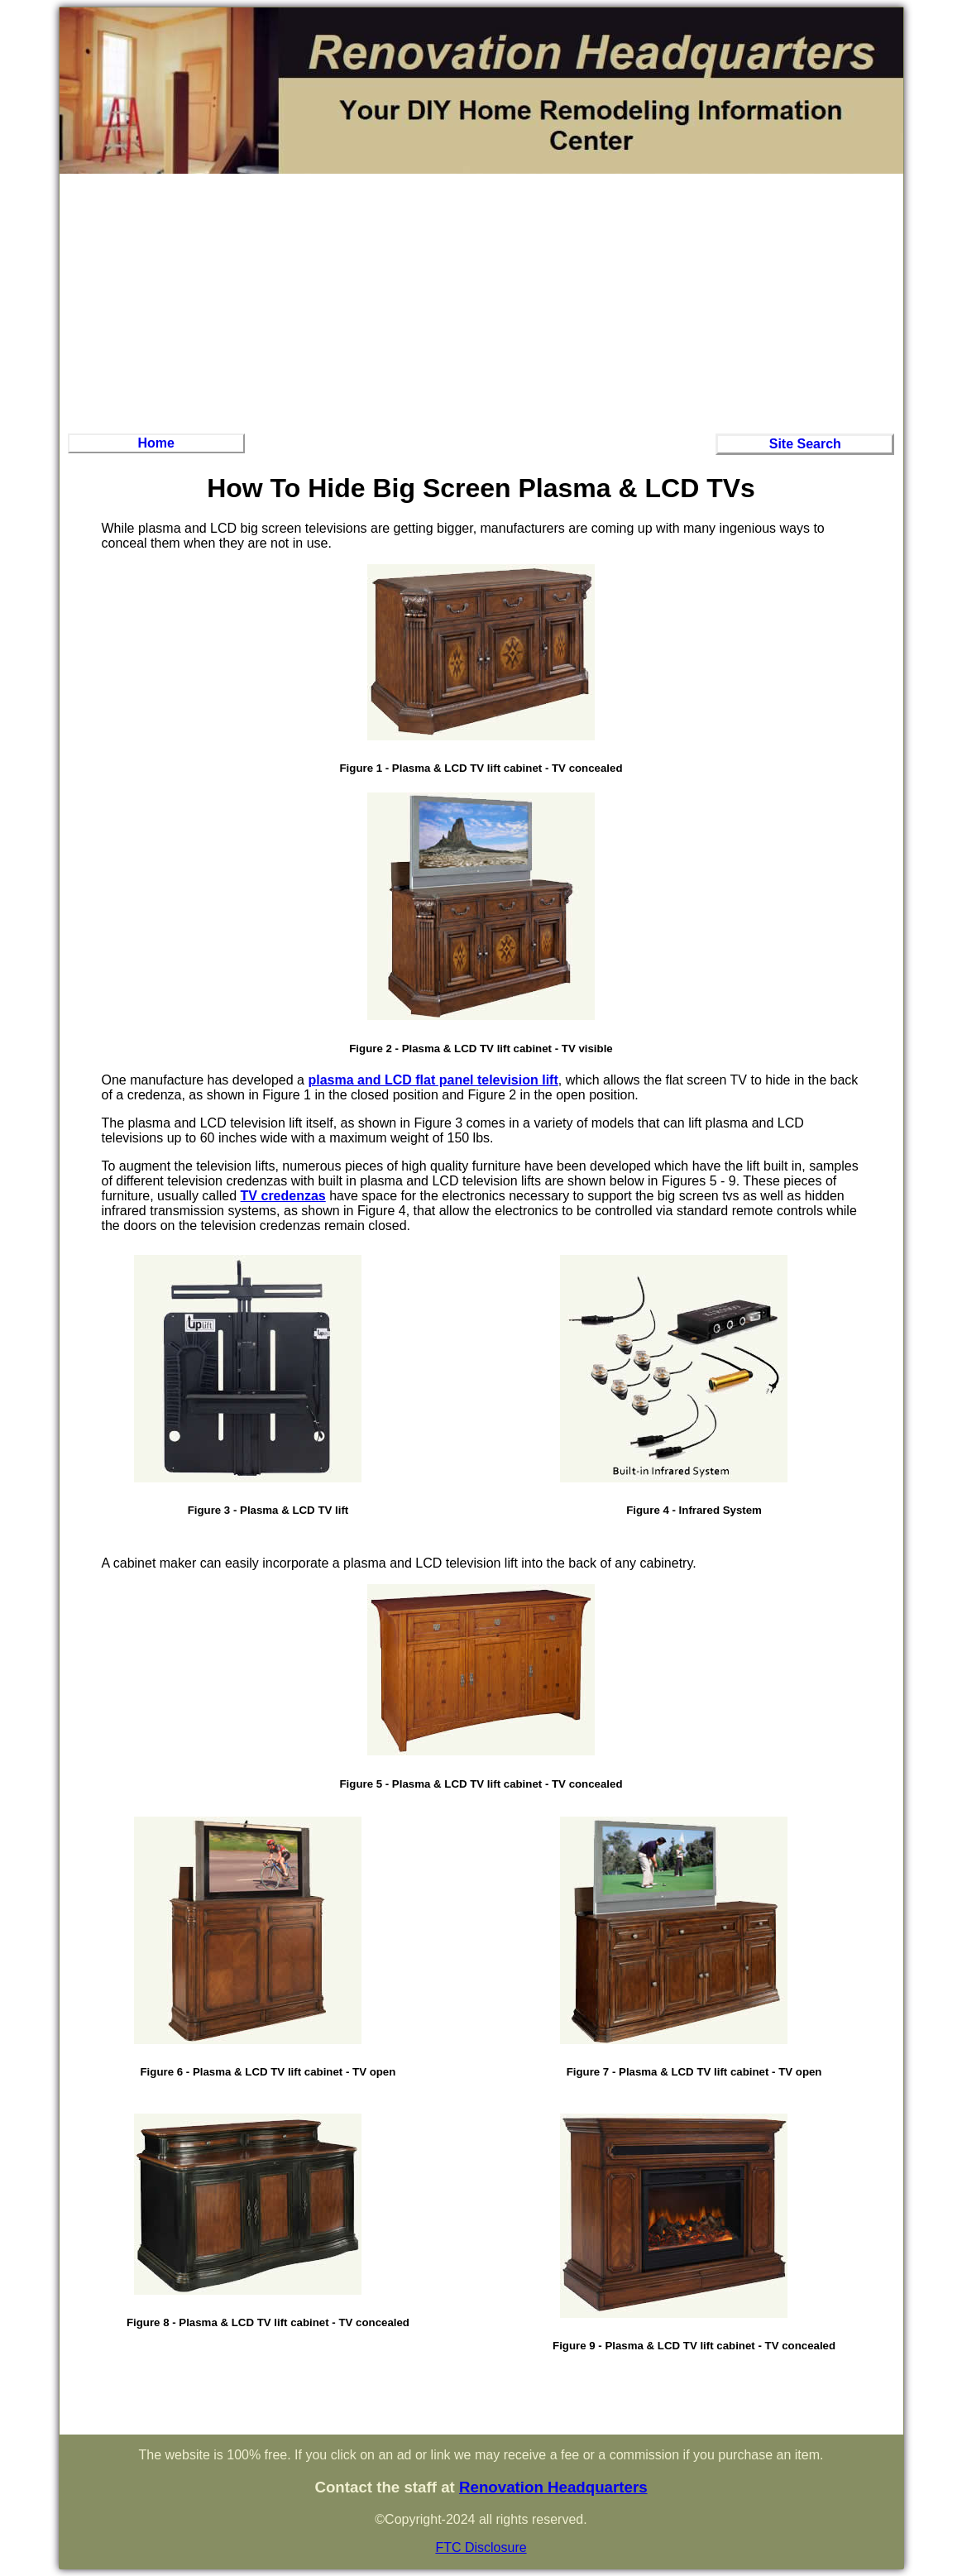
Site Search (805, 444)
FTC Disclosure (480, 2547)
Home (155, 443)
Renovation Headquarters (553, 2487)
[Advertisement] (481, 301)
